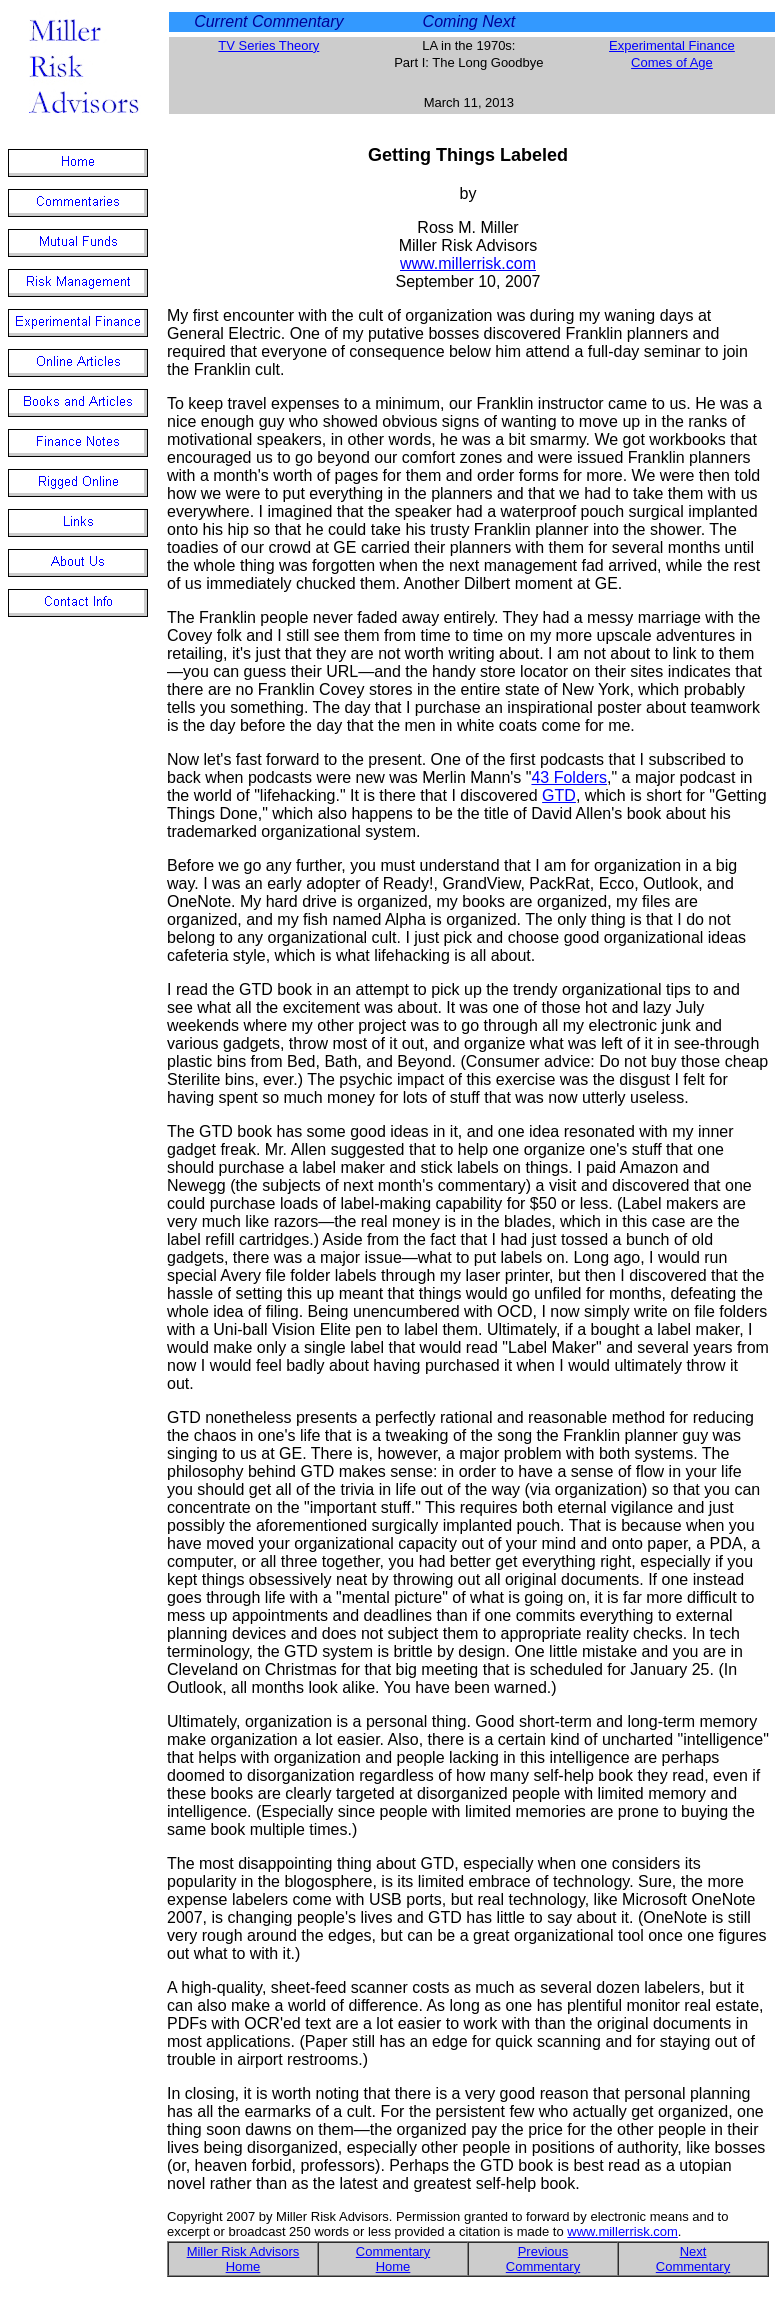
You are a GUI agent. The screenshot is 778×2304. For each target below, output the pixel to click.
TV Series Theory (268, 45)
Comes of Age (672, 62)
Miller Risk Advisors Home (243, 2259)
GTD (559, 795)
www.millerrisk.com (468, 263)
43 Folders (569, 777)
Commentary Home (393, 2259)
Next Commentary (693, 2259)
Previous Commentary (543, 2259)
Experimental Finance (672, 45)
